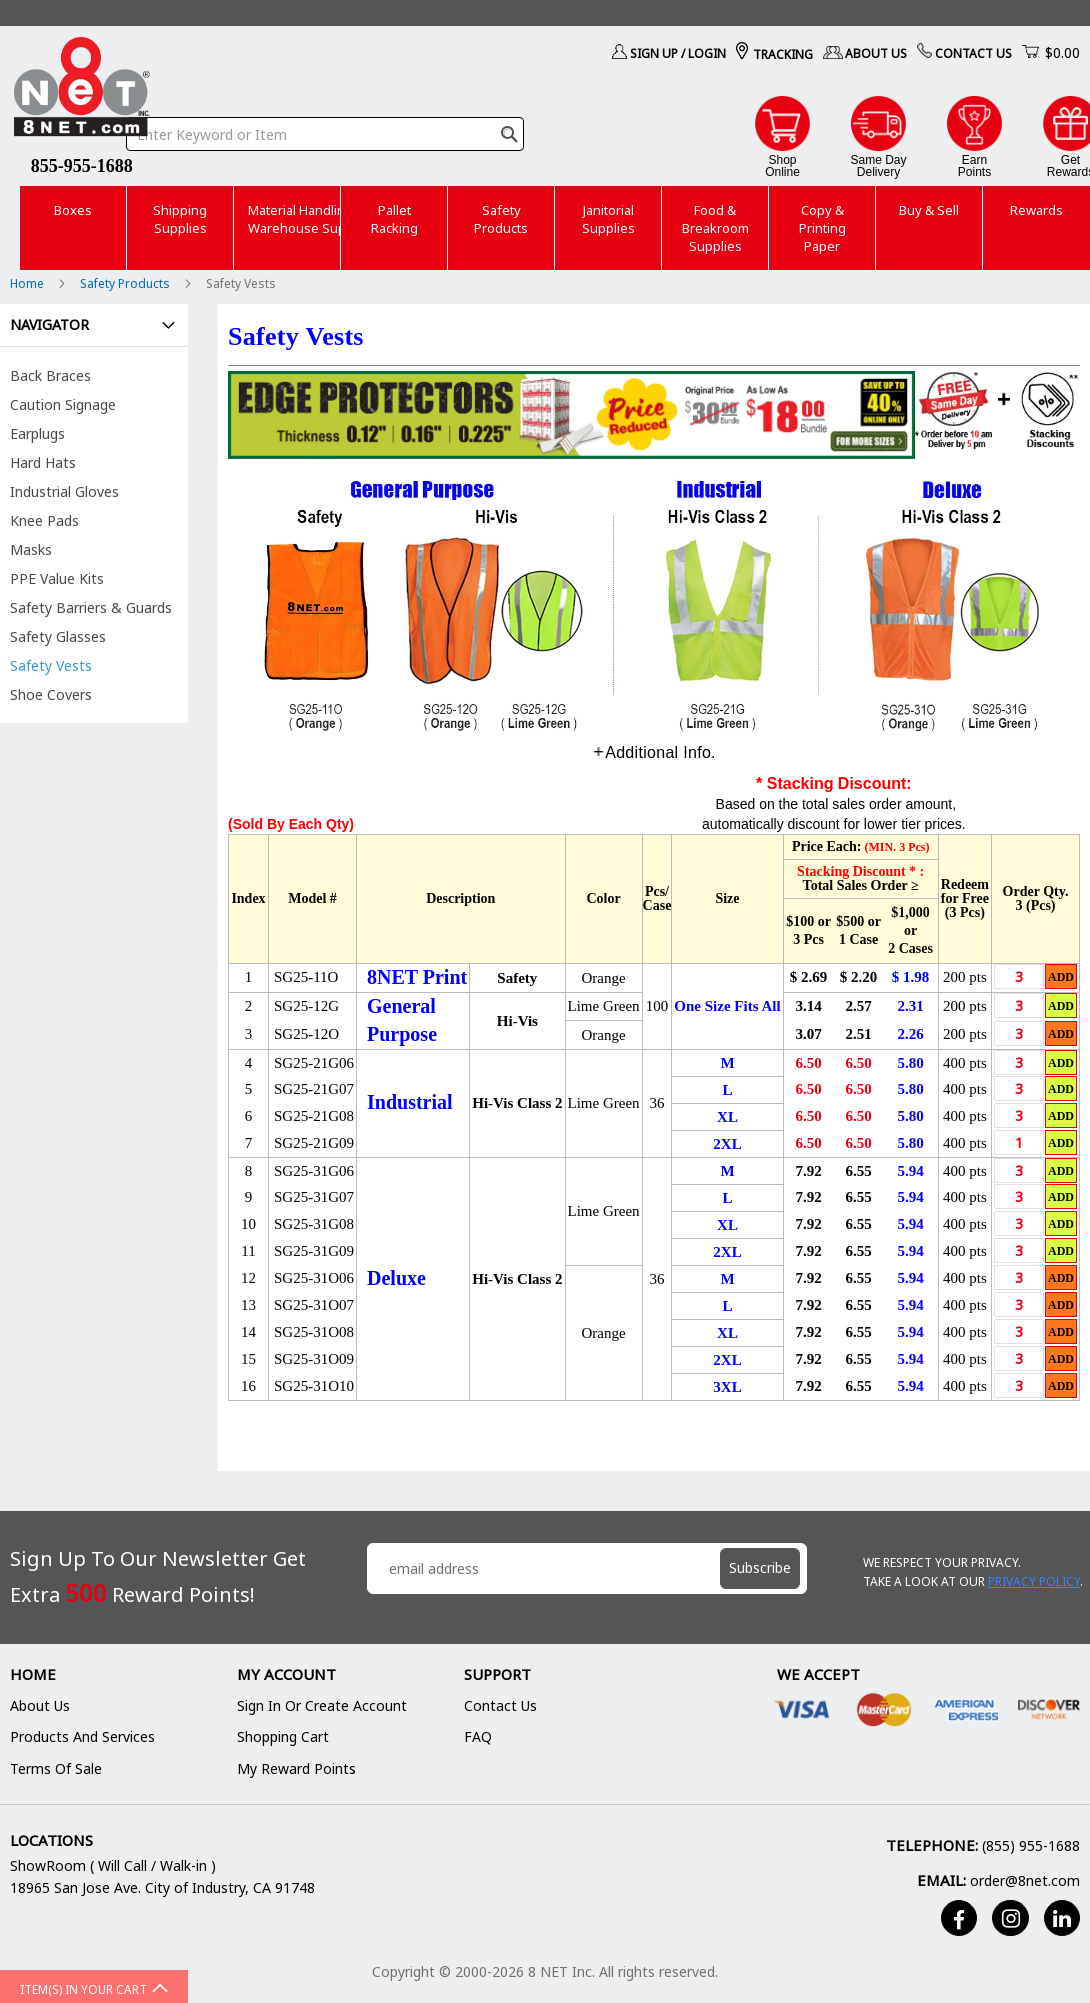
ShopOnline (782, 165)
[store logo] (82, 90)
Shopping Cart (283, 1736)
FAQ (478, 1736)
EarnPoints (974, 165)
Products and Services (82, 1736)
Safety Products (126, 283)
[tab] (654, 753)
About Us (876, 53)
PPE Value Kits (57, 578)
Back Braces (50, 375)
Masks (31, 549)
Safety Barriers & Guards (91, 607)
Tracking (783, 54)
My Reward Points (296, 1768)
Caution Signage (63, 404)
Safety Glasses (58, 636)
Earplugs (37, 433)
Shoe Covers (51, 694)
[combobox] (325, 134)
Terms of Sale (56, 1768)
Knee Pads (44, 520)
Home (28, 283)
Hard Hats (43, 462)
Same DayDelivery (878, 165)
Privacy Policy (1034, 1581)
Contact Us (973, 53)
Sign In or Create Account (322, 1705)
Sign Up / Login (678, 53)
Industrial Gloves (64, 491)
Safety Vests (51, 665)
